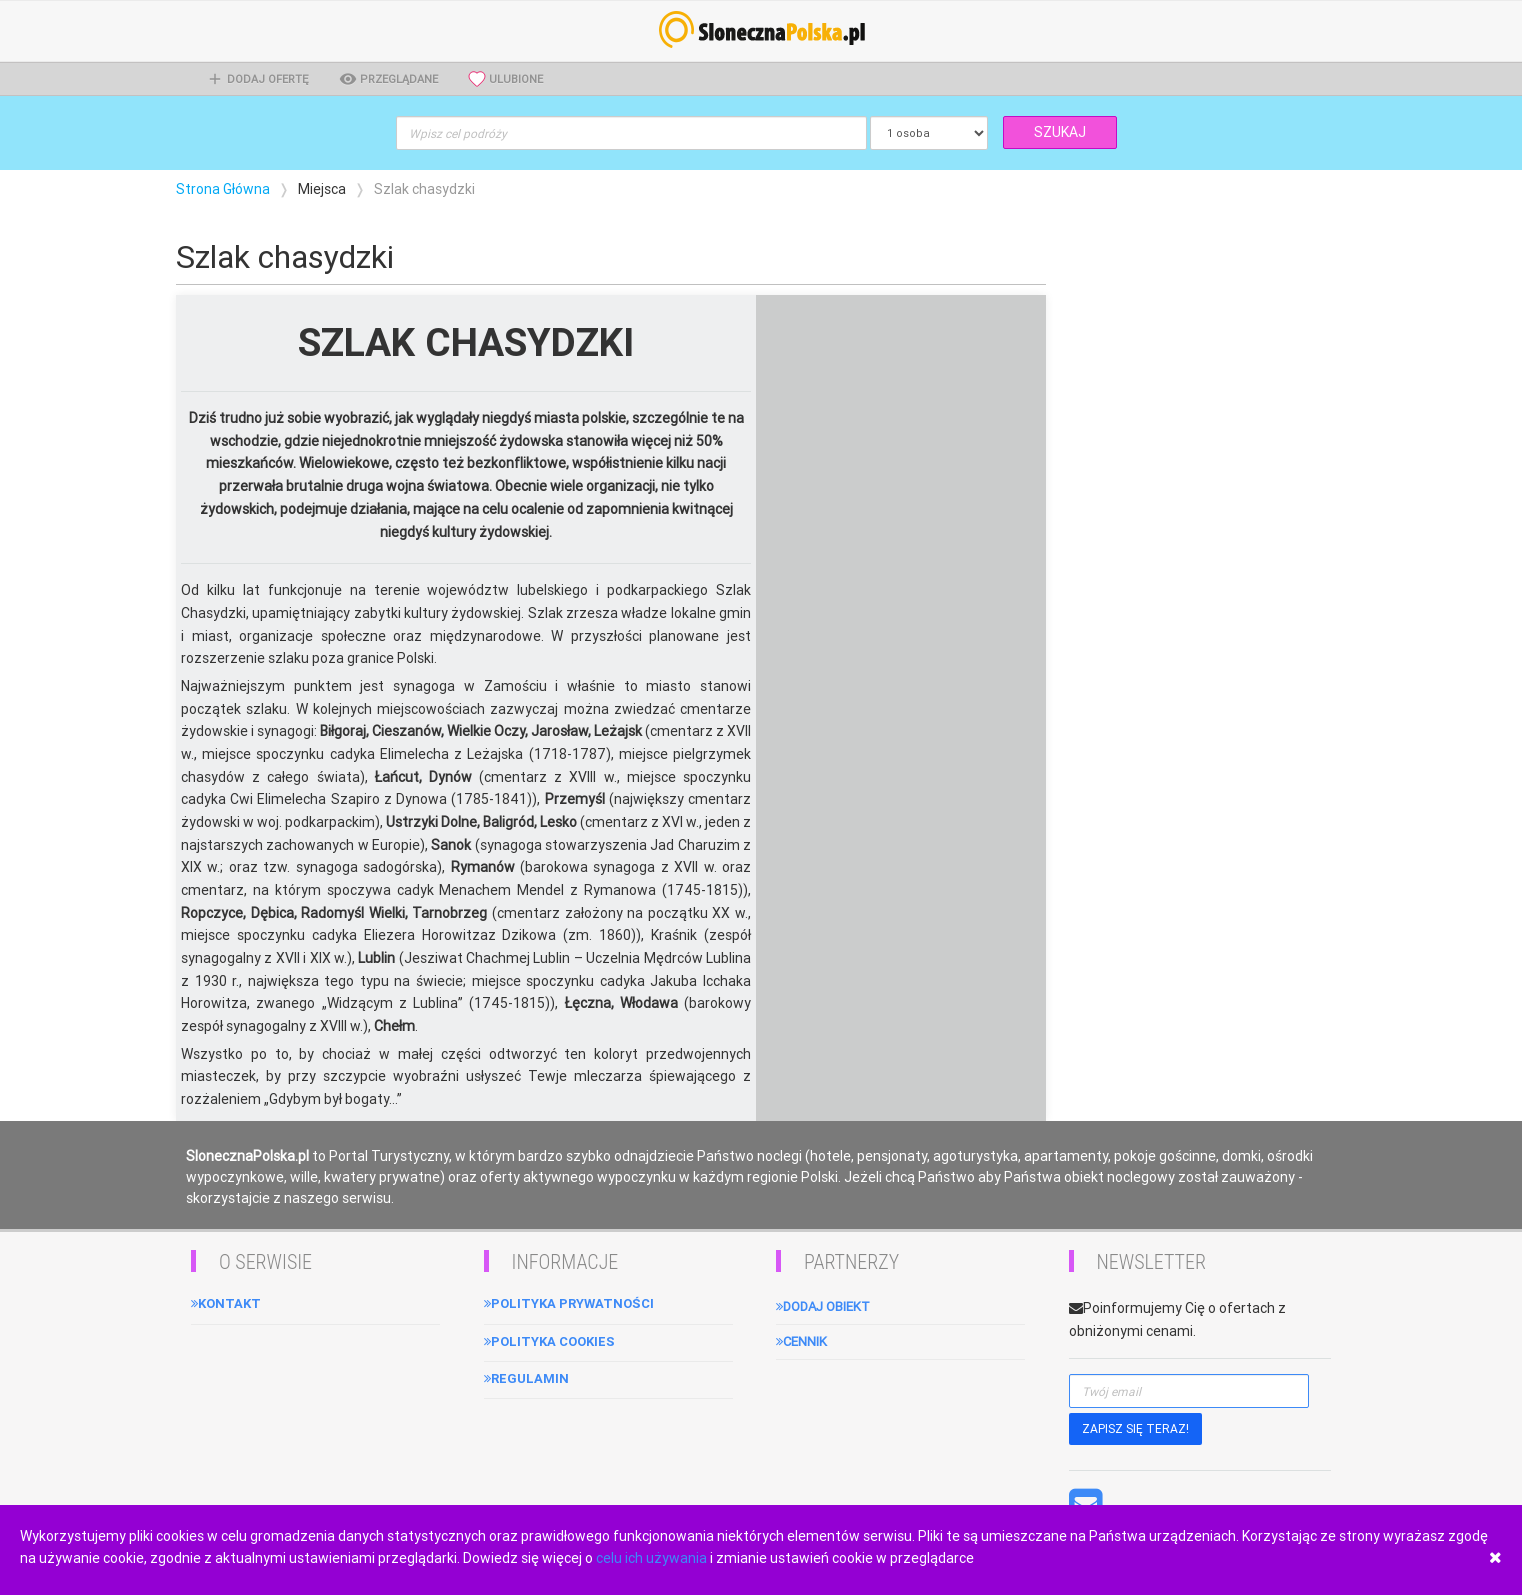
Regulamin (526, 1378)
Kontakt (226, 1303)
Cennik (801, 1341)
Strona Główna (223, 189)
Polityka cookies (549, 1341)
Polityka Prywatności (569, 1303)
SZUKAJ (1060, 132)
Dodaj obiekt (823, 1306)
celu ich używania (651, 1558)
